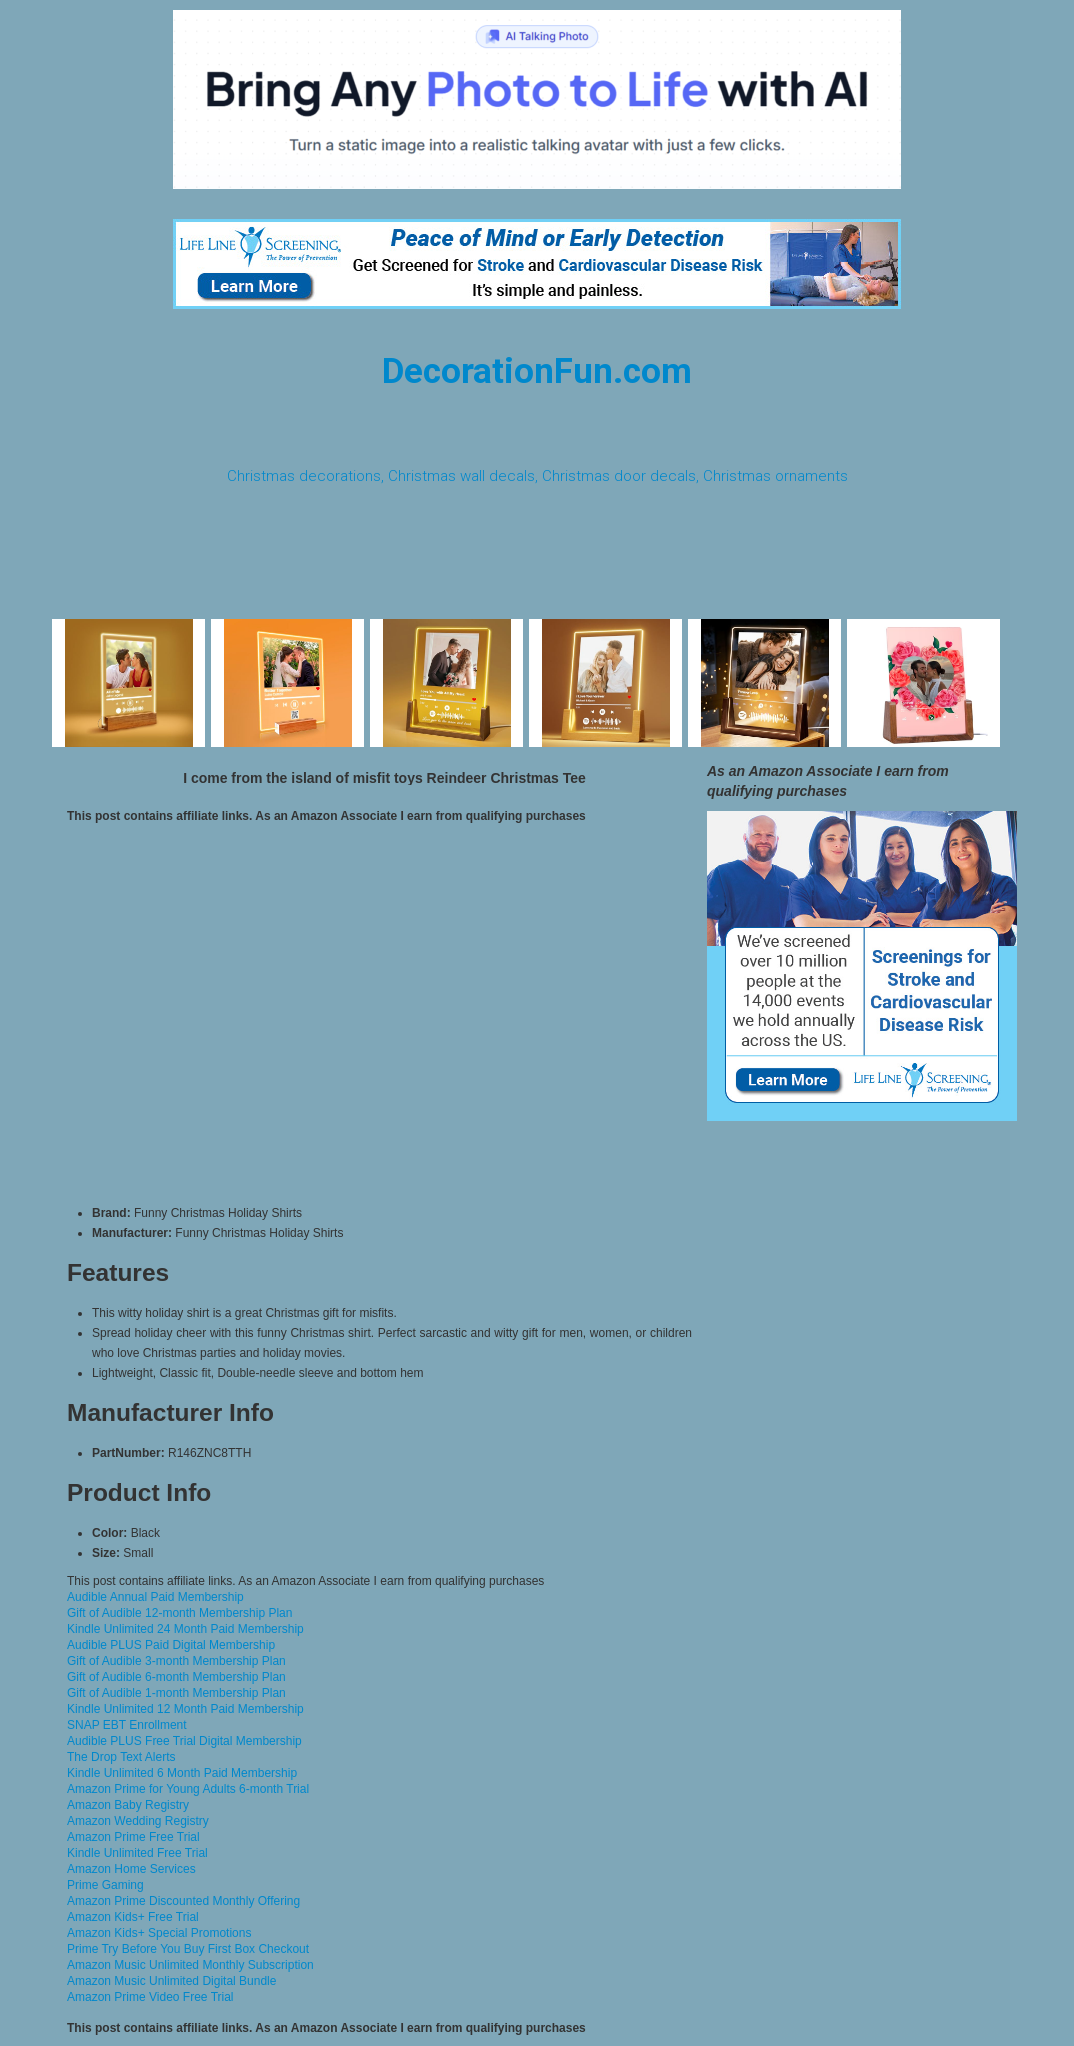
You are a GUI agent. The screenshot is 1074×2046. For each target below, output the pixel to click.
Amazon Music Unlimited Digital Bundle (171, 1981)
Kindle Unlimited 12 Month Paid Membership (185, 1709)
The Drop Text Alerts (121, 1757)
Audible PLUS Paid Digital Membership (171, 1645)
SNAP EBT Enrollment (127, 1725)
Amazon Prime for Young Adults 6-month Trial (188, 1789)
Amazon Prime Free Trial (133, 1837)
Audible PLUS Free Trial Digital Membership (184, 1741)
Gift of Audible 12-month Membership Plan (179, 1613)
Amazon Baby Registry (128, 1805)
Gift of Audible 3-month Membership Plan (176, 1661)
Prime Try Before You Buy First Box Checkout (188, 1949)
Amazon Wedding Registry (138, 1821)
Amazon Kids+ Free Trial (133, 1917)
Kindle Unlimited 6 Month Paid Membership (182, 1773)
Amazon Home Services (131, 1869)
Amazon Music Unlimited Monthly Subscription (190, 1965)
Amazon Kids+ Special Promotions (159, 1933)
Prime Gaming (105, 1885)
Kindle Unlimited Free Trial (137, 1853)
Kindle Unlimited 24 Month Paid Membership (185, 1629)
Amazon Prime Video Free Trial (150, 1997)
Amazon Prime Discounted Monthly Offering (183, 1901)
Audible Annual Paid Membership (155, 1597)
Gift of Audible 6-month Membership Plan (176, 1677)
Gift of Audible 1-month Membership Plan (176, 1693)
